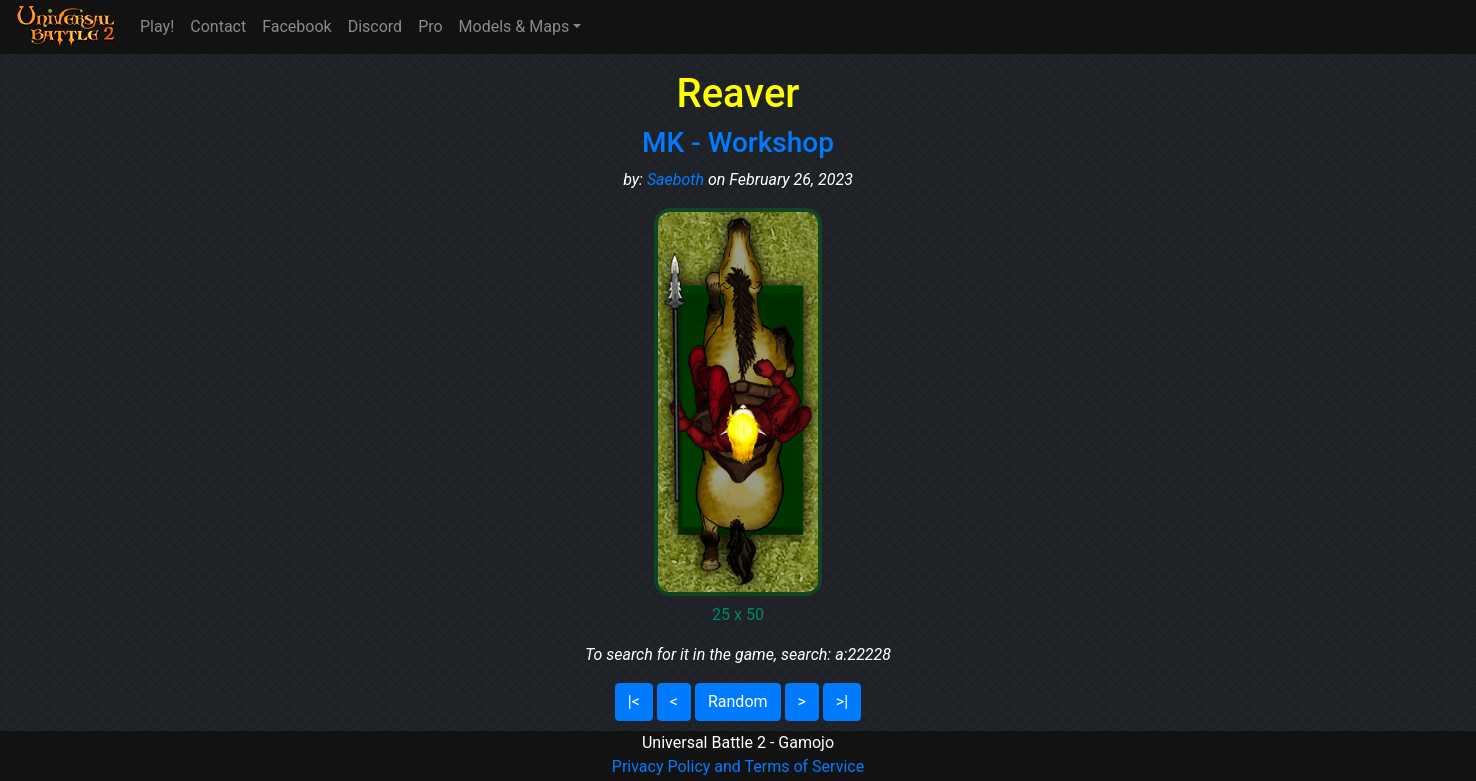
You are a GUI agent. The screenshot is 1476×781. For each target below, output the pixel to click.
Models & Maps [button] (514, 26)
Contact (218, 26)
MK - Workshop (738, 142)
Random (738, 701)
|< (634, 701)
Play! (157, 26)
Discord (375, 26)
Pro (430, 26)
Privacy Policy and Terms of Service (738, 766)
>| (842, 701)
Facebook (296, 26)
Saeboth (675, 179)
